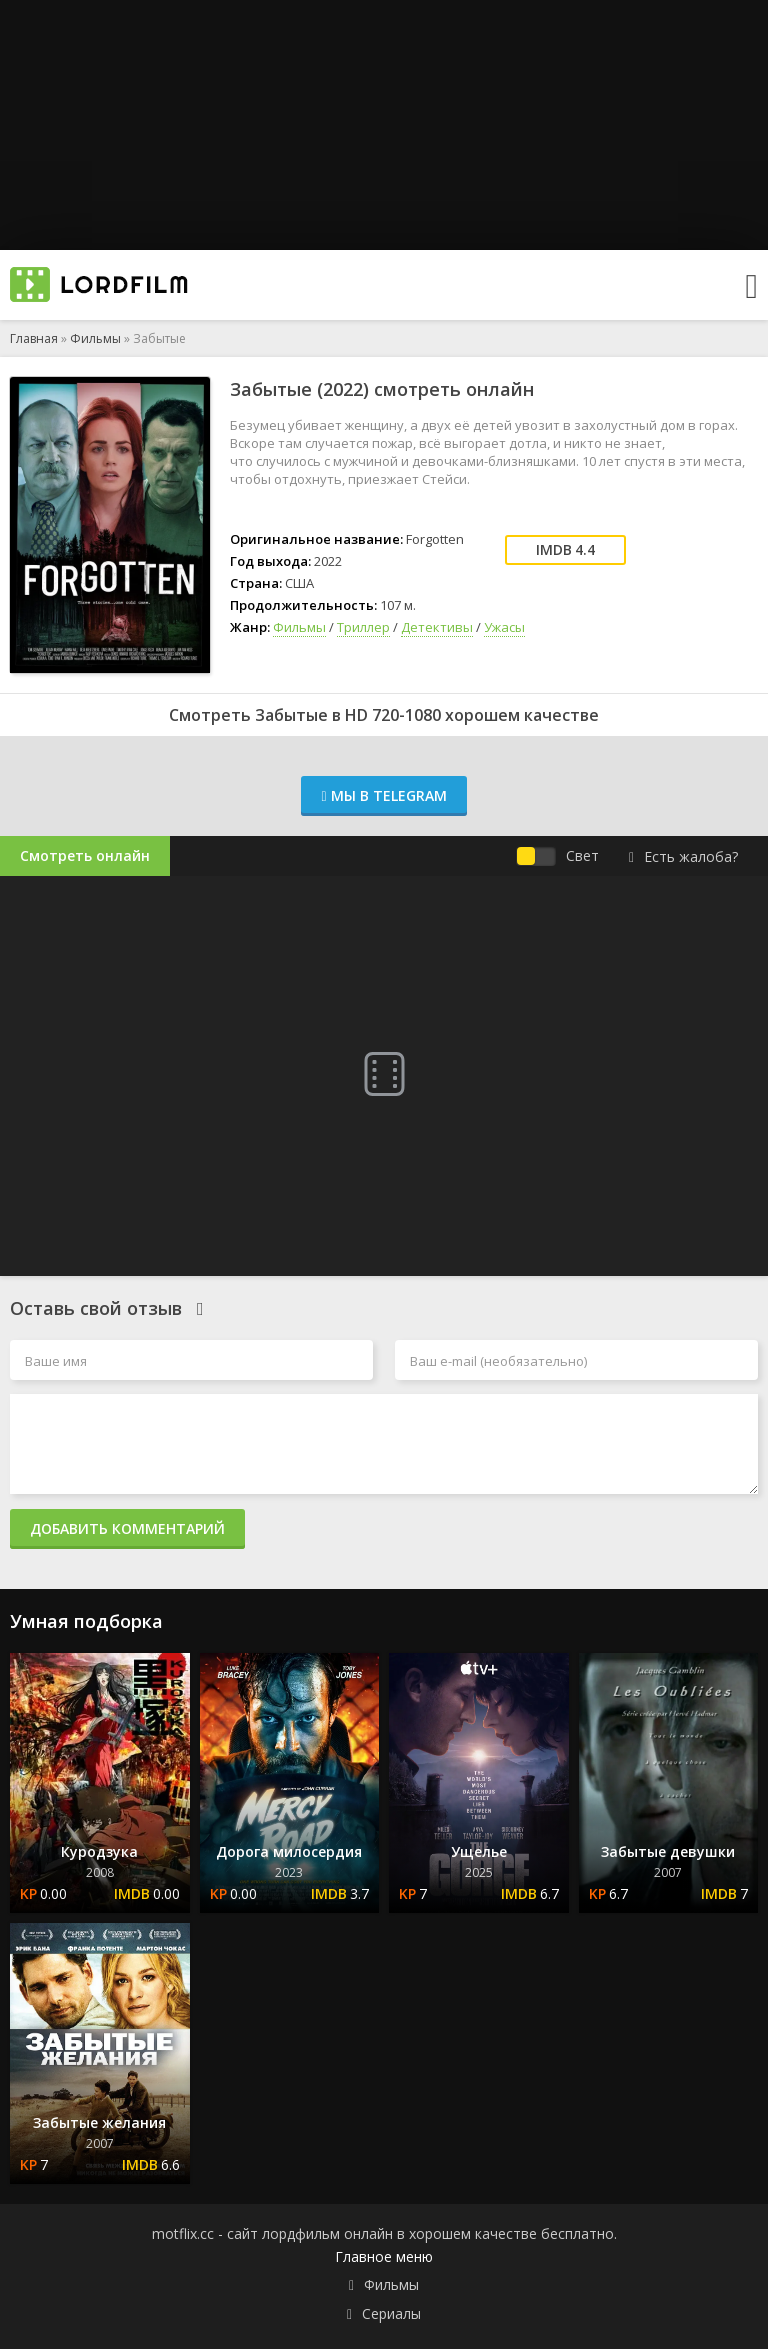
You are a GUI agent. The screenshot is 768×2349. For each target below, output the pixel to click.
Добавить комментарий (127, 1528)
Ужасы (504, 627)
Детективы (437, 627)
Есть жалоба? (683, 856)
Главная (34, 338)
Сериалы (391, 2313)
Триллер (363, 627)
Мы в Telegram (383, 795)
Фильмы (95, 338)
